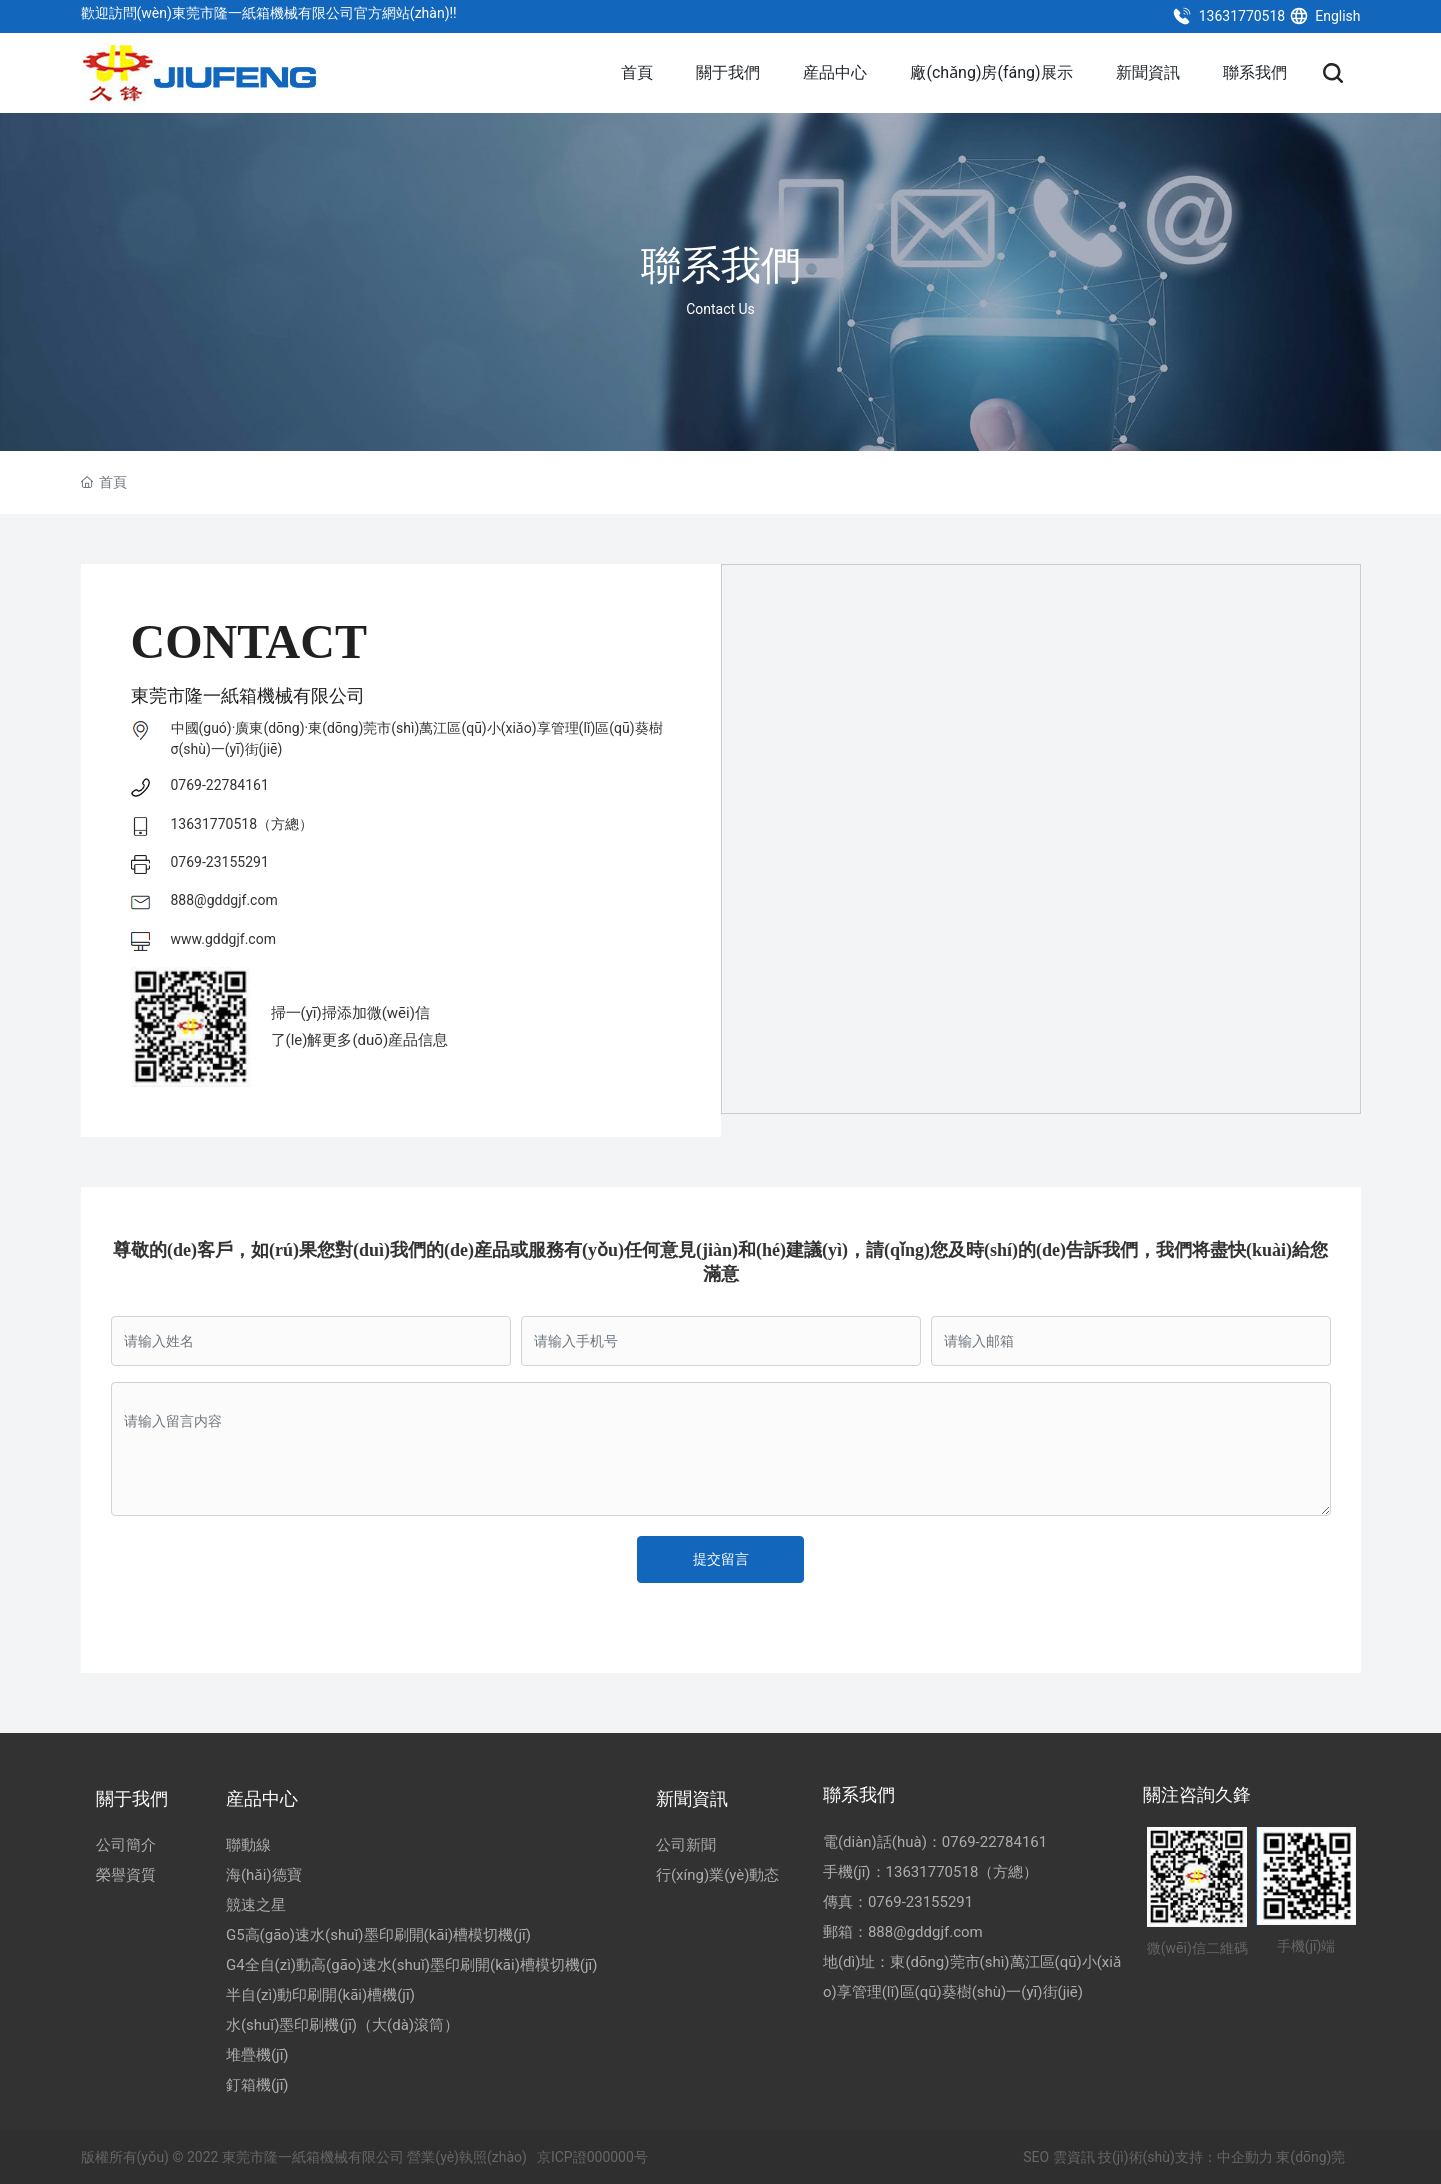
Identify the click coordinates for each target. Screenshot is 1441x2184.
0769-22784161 (220, 785)
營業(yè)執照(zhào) (467, 2157)
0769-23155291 (220, 862)
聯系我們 (721, 266)
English (1325, 16)
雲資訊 (1074, 2157)
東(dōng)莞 (1310, 2157)
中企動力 (1245, 2157)
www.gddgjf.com (223, 939)
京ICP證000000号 (592, 2157)
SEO (1034, 2157)
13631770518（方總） (242, 824)
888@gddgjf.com (224, 900)
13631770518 (1228, 16)
